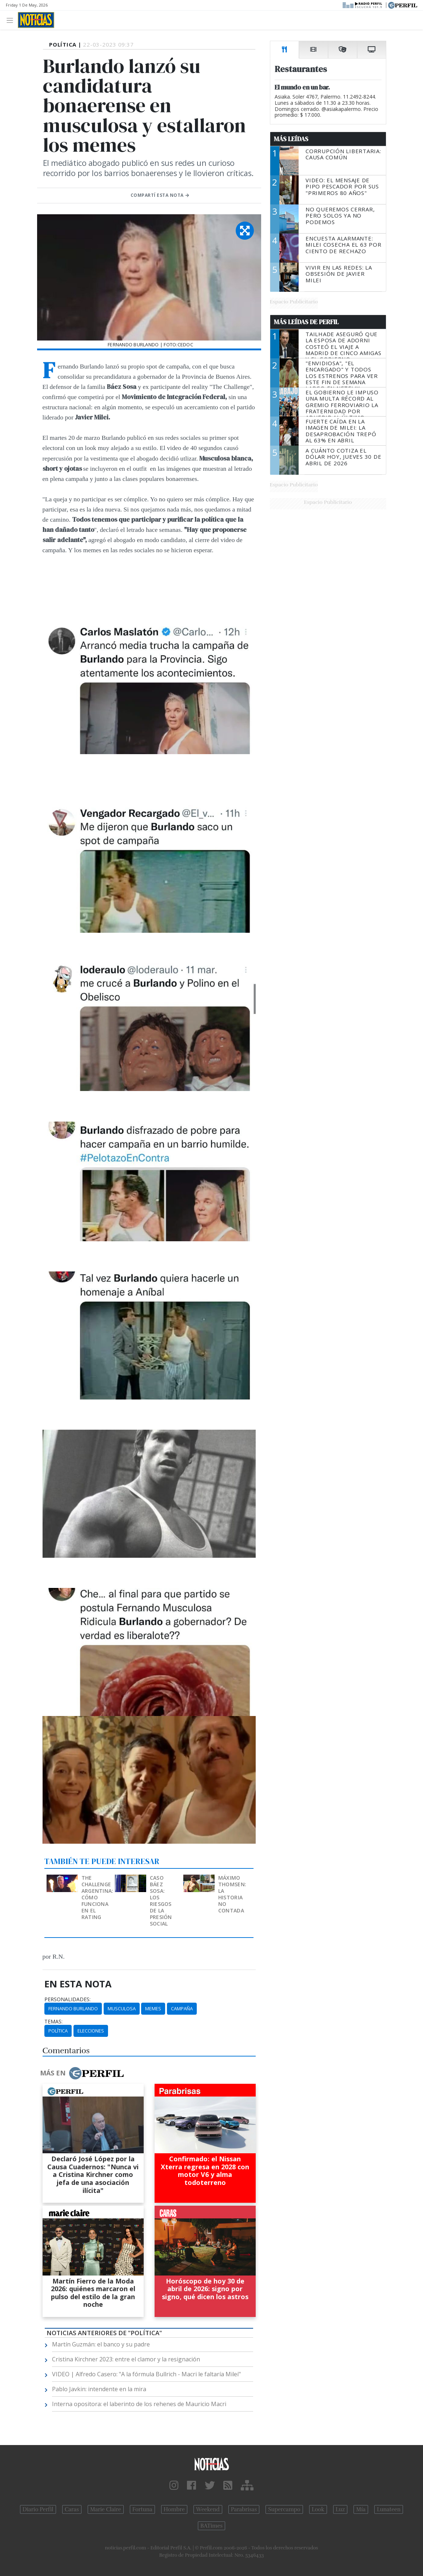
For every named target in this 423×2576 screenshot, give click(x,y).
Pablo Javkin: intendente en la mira (99, 2389)
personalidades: (67, 1999)
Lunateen (388, 2509)
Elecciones (90, 2030)
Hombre (174, 2509)
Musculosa (122, 2008)
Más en (82, 2073)
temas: (53, 2021)
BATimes (211, 2526)
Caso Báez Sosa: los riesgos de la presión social (161, 1900)
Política (58, 2030)
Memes (153, 2008)
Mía (361, 2509)
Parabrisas (244, 2509)
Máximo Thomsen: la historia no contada (232, 1894)
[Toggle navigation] (12, 19)
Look (318, 2509)
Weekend (208, 2509)
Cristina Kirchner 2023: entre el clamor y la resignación (126, 2359)
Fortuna (142, 2509)
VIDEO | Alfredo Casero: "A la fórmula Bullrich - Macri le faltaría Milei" (146, 2374)
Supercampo (284, 2509)
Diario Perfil (38, 2509)
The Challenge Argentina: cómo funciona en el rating (97, 1897)
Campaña (182, 2008)
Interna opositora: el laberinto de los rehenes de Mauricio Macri (139, 2404)
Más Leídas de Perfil (306, 322)
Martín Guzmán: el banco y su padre (101, 2344)
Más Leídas (291, 139)
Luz (340, 2509)
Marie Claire (105, 2509)
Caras (72, 2509)
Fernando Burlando (73, 2008)
